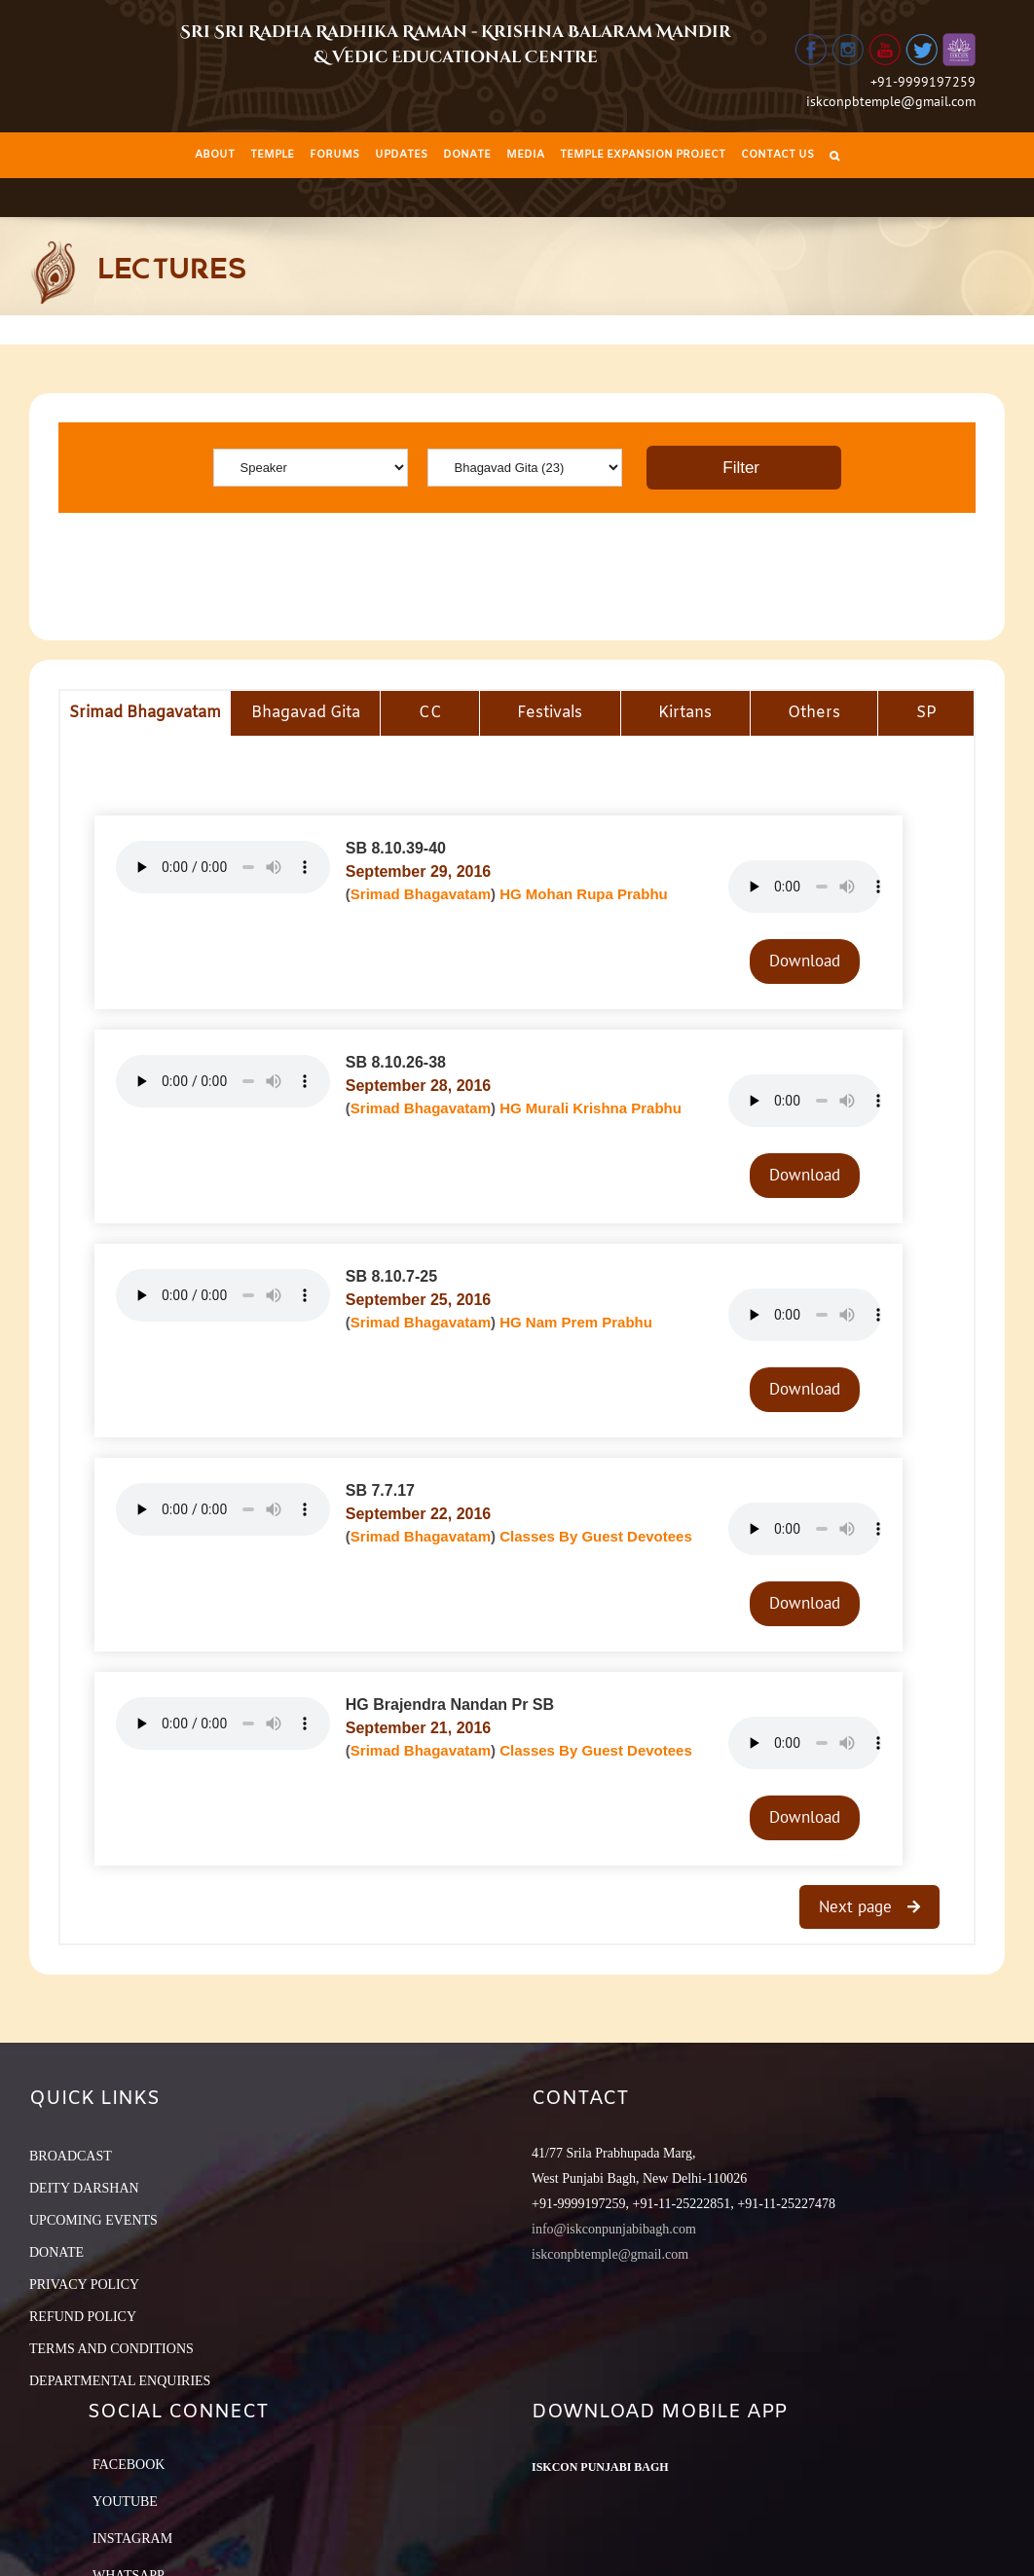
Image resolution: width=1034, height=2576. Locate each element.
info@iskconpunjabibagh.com (614, 2229)
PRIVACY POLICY (84, 2284)
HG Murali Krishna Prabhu (590, 1108)
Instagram (132, 2538)
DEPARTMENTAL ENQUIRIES (119, 2381)
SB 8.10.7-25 (391, 1276)
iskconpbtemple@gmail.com (891, 101)
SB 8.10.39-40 (396, 848)
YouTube (125, 2501)
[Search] (834, 155)
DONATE (56, 2252)
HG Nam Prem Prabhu (575, 1322)
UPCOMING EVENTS (93, 2220)
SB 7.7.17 (380, 1490)
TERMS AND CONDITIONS (111, 2348)
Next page (858, 1906)
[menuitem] (214, 155)
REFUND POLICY (82, 2316)
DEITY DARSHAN (84, 2188)
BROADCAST (70, 2156)
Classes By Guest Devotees (595, 1536)
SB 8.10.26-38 (396, 1062)
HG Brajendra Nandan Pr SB (450, 1704)
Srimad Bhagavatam (421, 894)
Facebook (128, 2464)
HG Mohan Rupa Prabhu (583, 894)
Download (804, 960)
